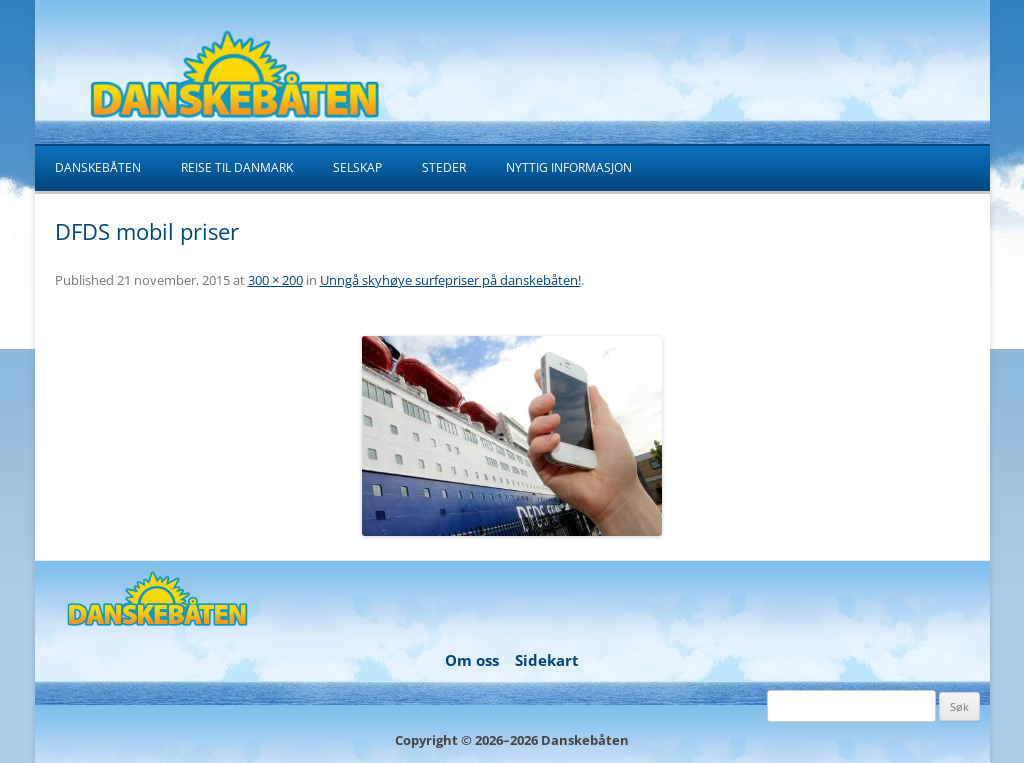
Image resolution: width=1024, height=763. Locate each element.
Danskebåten (98, 167)
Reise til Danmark (237, 167)
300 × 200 (275, 280)
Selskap (357, 167)
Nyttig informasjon (569, 167)
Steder (444, 167)
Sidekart (547, 660)
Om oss (472, 660)
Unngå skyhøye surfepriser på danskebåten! (450, 280)
